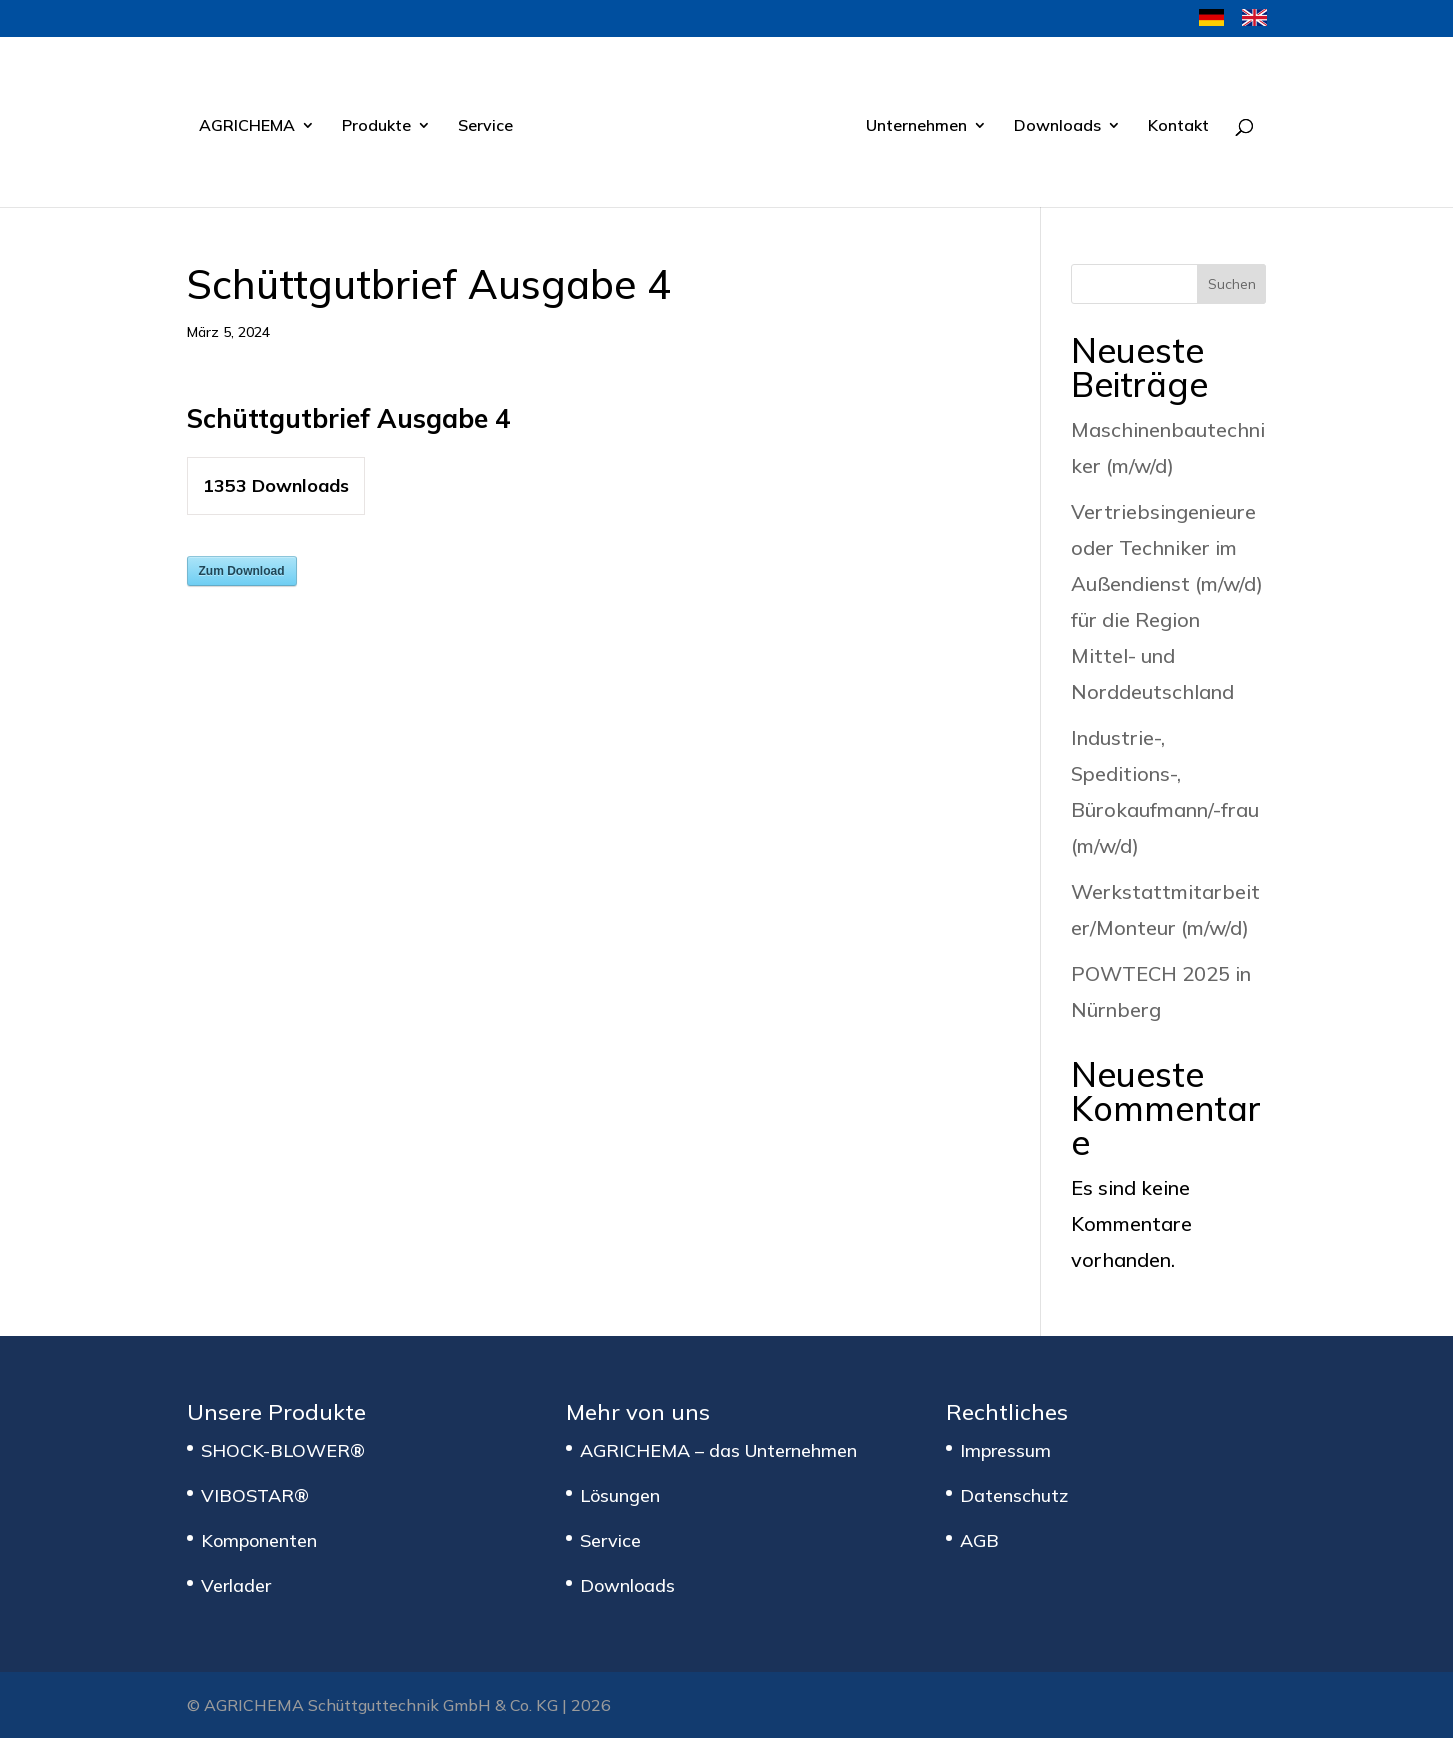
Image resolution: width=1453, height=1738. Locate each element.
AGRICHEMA (247, 126)
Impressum (1005, 1450)
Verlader (236, 1585)
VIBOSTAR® (255, 1495)
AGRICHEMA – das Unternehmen (718, 1450)
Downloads (1057, 126)
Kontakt (1178, 126)
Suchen (1232, 284)
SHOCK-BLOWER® (283, 1450)
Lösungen (620, 1495)
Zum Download (242, 571)
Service (485, 126)
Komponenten (259, 1540)
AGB (979, 1540)
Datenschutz (1014, 1495)
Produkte (376, 126)
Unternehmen (916, 126)
